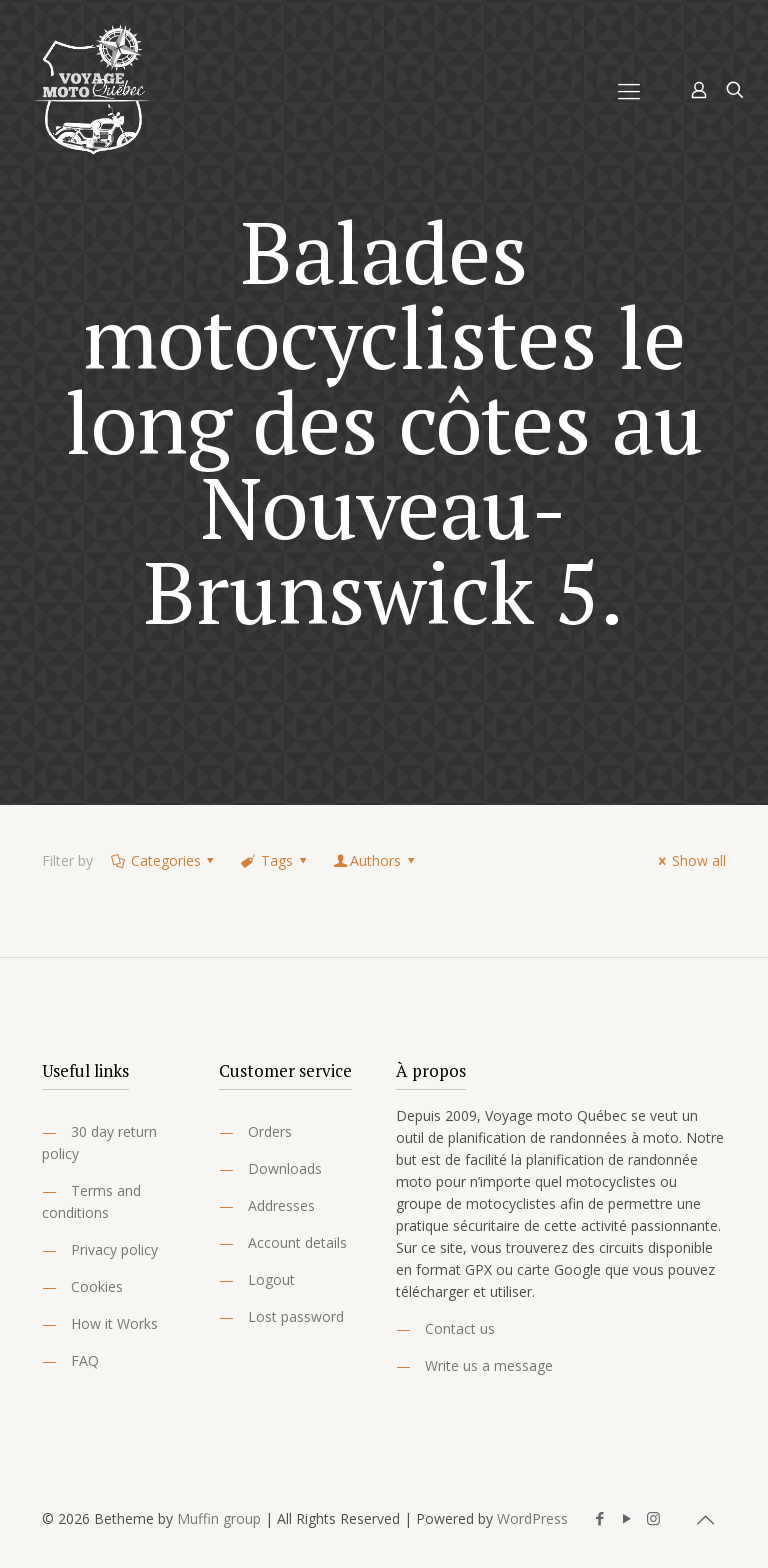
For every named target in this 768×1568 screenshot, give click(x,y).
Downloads (285, 1168)
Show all (689, 860)
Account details (297, 1242)
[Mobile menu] (629, 90)
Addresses (281, 1205)
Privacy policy (114, 1249)
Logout (271, 1279)
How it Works (114, 1323)
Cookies (97, 1286)
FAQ (85, 1360)
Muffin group (219, 1518)
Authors (375, 860)
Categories (164, 860)
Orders (270, 1131)
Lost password (296, 1316)
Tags (275, 860)
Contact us (460, 1328)
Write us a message (489, 1365)
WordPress (532, 1518)
